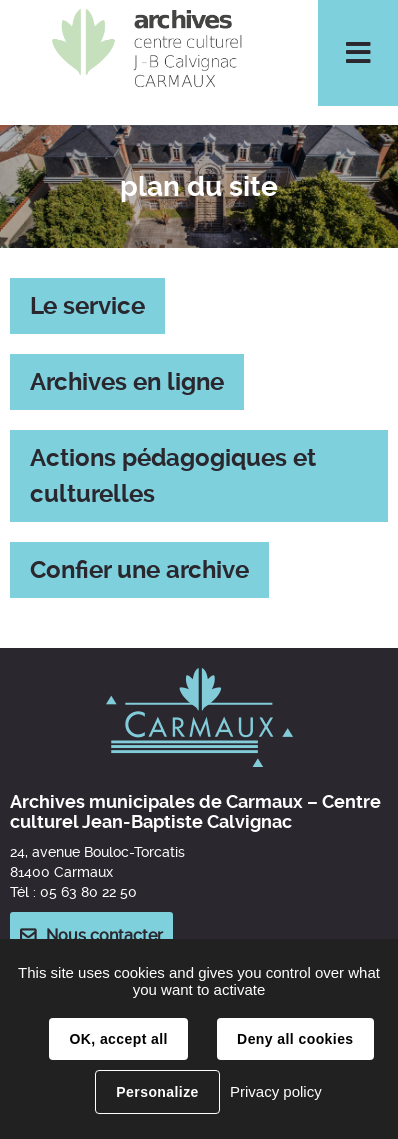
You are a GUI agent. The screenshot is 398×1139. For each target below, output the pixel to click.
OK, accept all (118, 1039)
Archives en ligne (127, 382)
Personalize (157, 1092)
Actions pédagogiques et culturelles (173, 476)
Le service (87, 306)
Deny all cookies (295, 1039)
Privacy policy (276, 1091)
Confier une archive (139, 570)
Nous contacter (104, 935)
